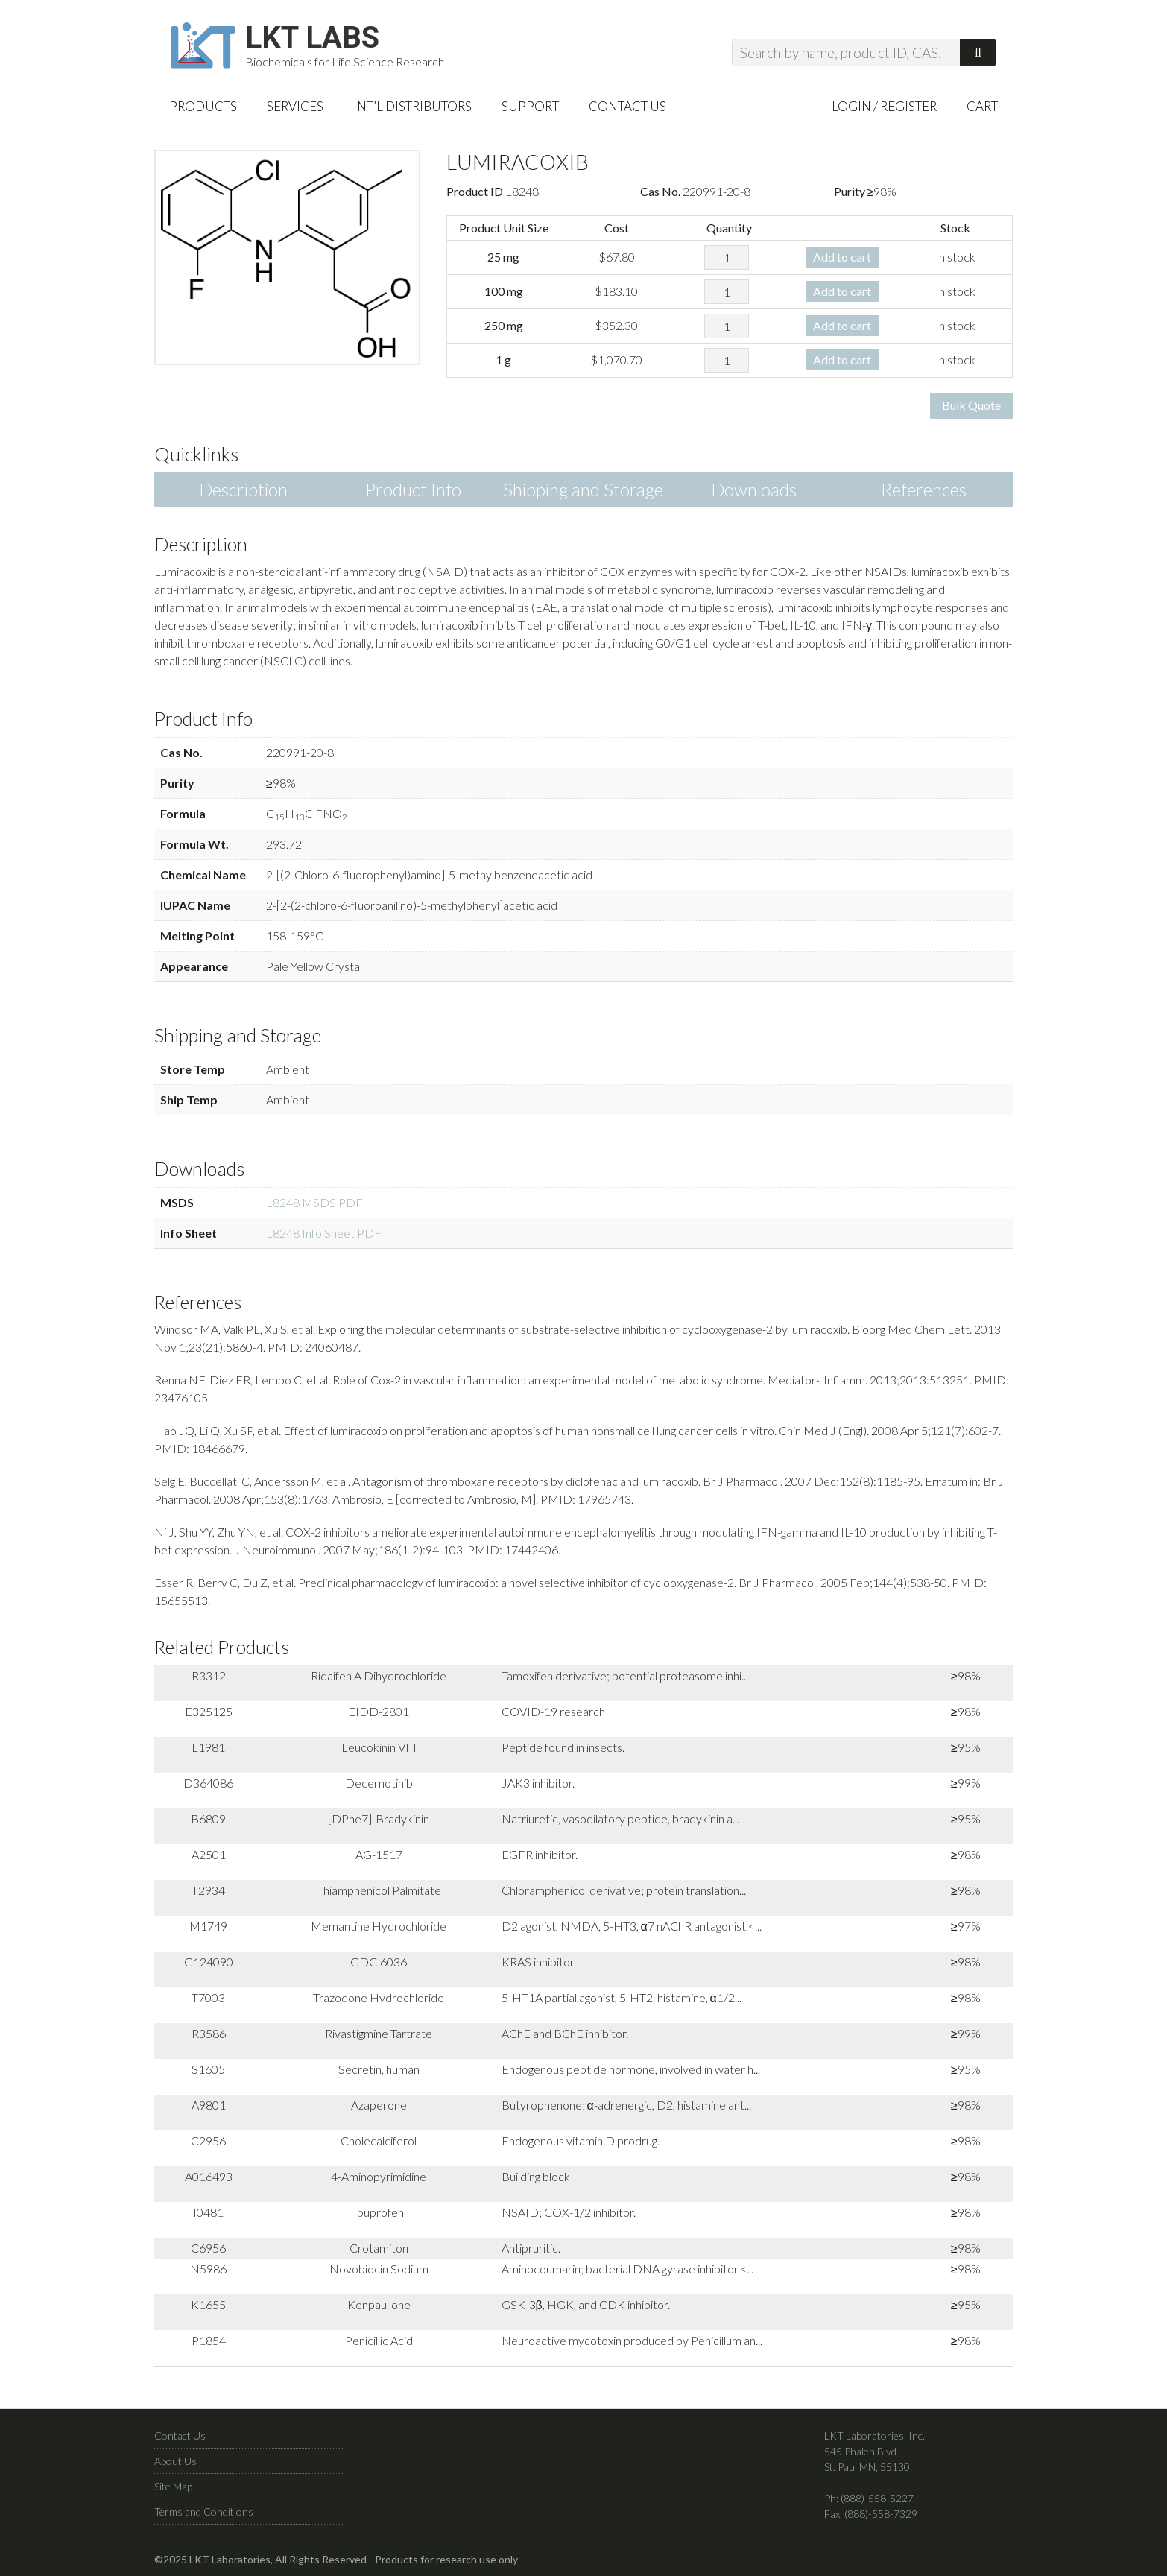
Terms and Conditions (203, 2511)
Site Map (173, 2486)
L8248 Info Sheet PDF (324, 1233)
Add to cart (842, 257)
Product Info (413, 489)
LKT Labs (312, 38)
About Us (175, 2461)
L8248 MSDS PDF (314, 1202)
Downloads (754, 489)
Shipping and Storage (583, 489)
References (924, 489)
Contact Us (180, 2435)
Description (243, 489)
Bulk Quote (971, 405)
